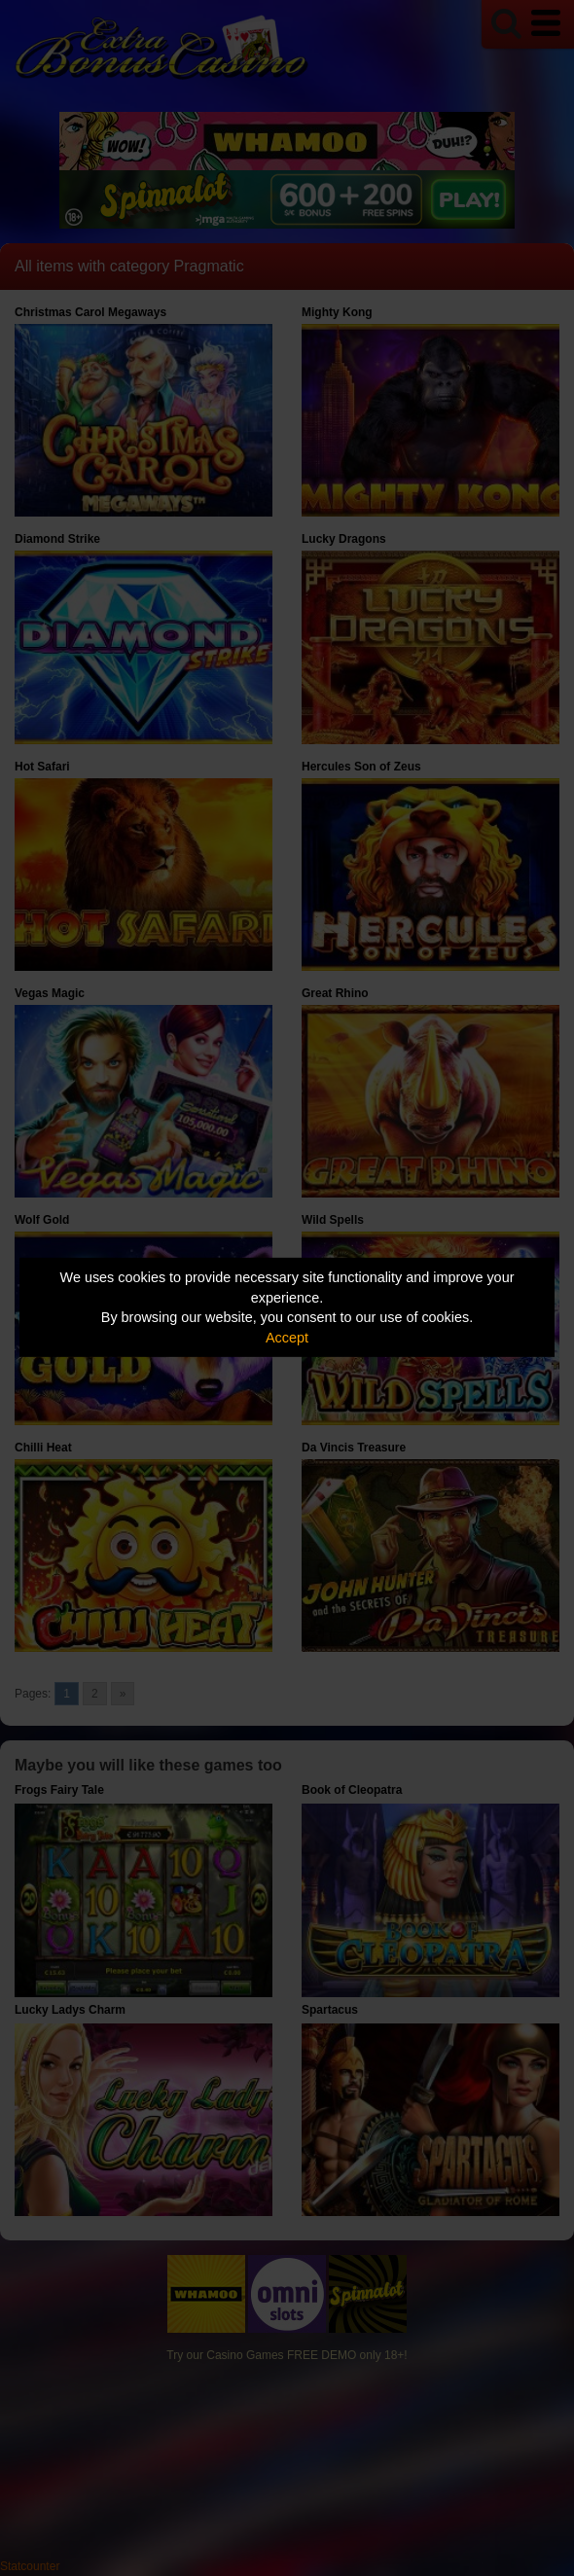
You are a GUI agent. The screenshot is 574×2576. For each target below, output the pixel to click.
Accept (287, 1337)
